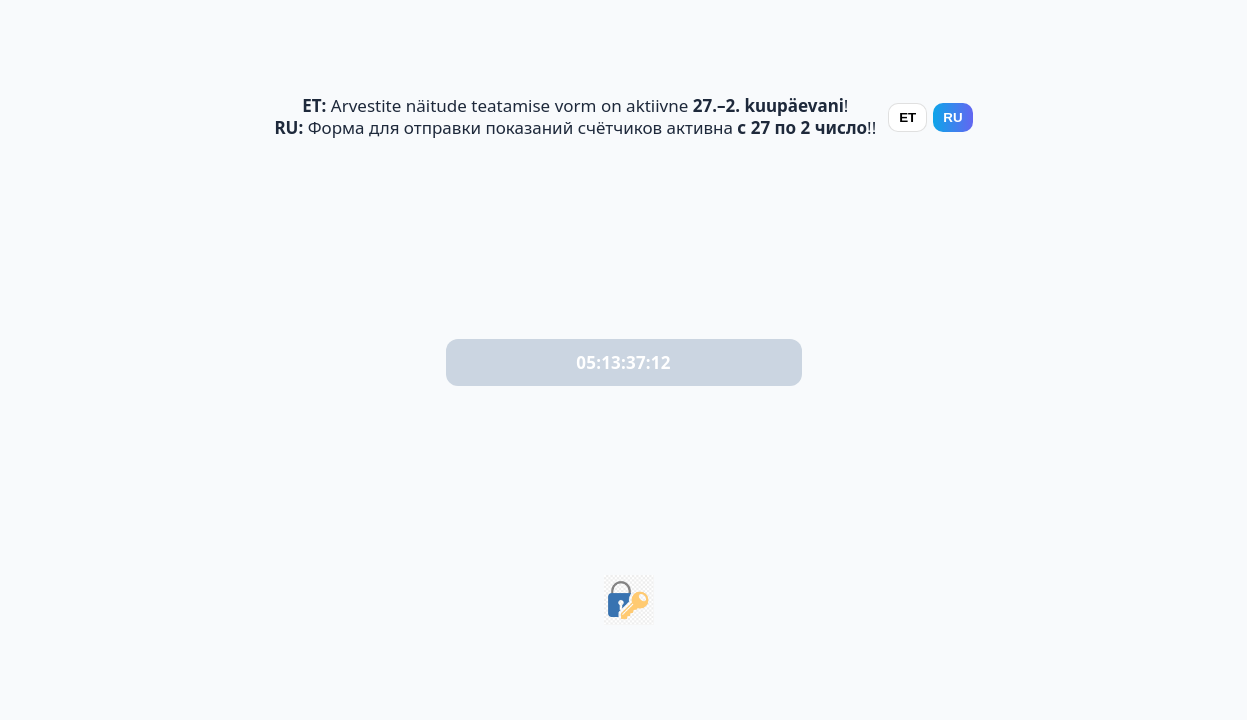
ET (907, 117)
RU (952, 117)
